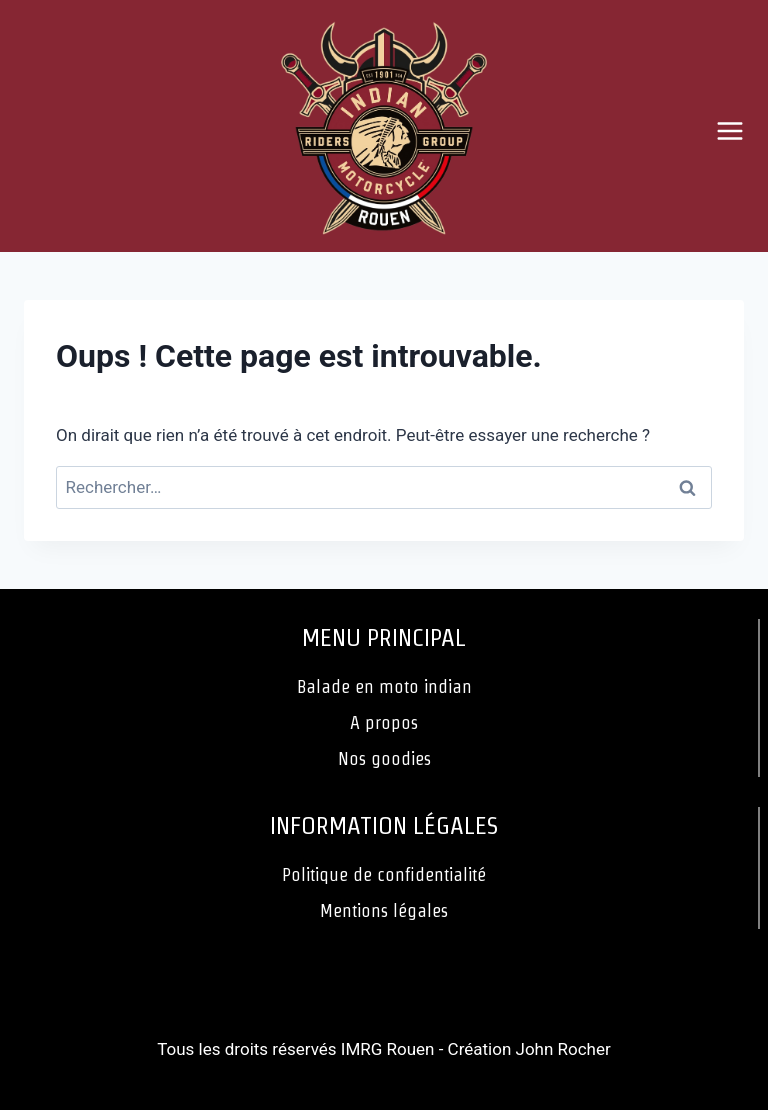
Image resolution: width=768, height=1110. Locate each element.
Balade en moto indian (384, 686)
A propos (384, 722)
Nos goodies (384, 758)
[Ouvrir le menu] (737, 130)
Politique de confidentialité (384, 874)
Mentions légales (384, 910)
